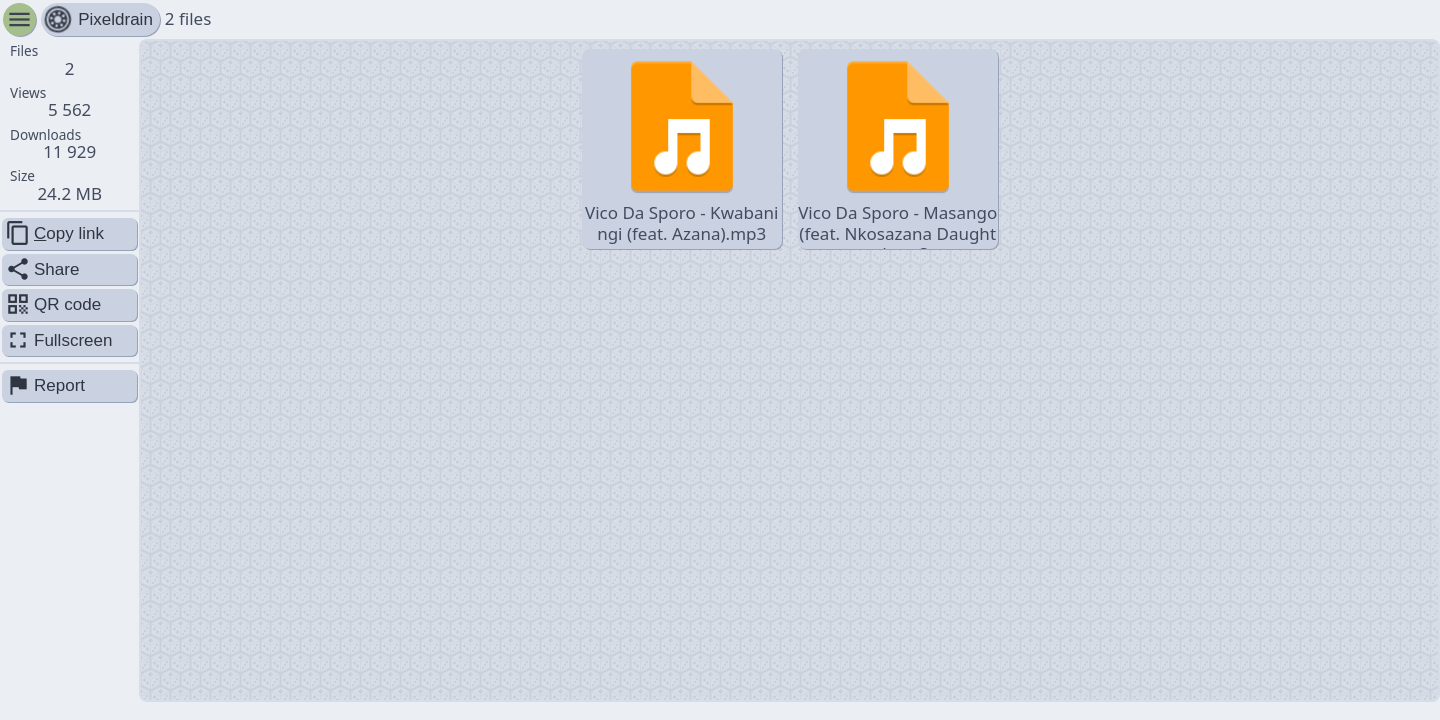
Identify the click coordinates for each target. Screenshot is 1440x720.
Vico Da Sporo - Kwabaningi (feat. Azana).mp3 (682, 148)
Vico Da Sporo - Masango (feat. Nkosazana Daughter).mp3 (897, 150)
